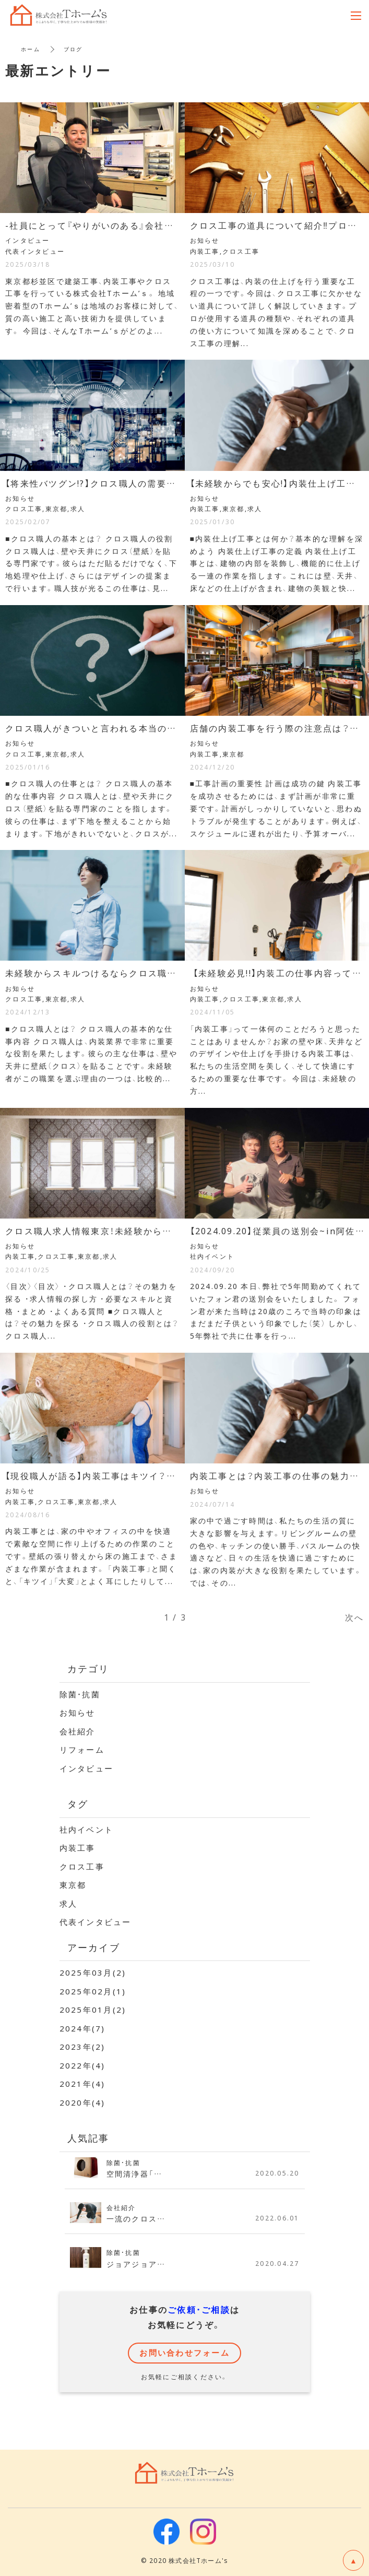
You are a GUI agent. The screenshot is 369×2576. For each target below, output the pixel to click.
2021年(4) (82, 2083)
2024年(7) (82, 2028)
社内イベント (86, 1829)
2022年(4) (82, 2065)
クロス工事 (81, 1866)
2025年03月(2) (92, 1972)
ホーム (30, 49)
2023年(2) (82, 2046)
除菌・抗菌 (79, 1694)
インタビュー (86, 1768)
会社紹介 (77, 1731)
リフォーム (81, 1749)
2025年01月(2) (92, 2009)
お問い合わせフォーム (184, 2352)
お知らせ (77, 1712)
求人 (68, 1903)
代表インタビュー (95, 1922)
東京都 (73, 1884)
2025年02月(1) (92, 1991)
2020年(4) (82, 2102)
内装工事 (77, 1847)
